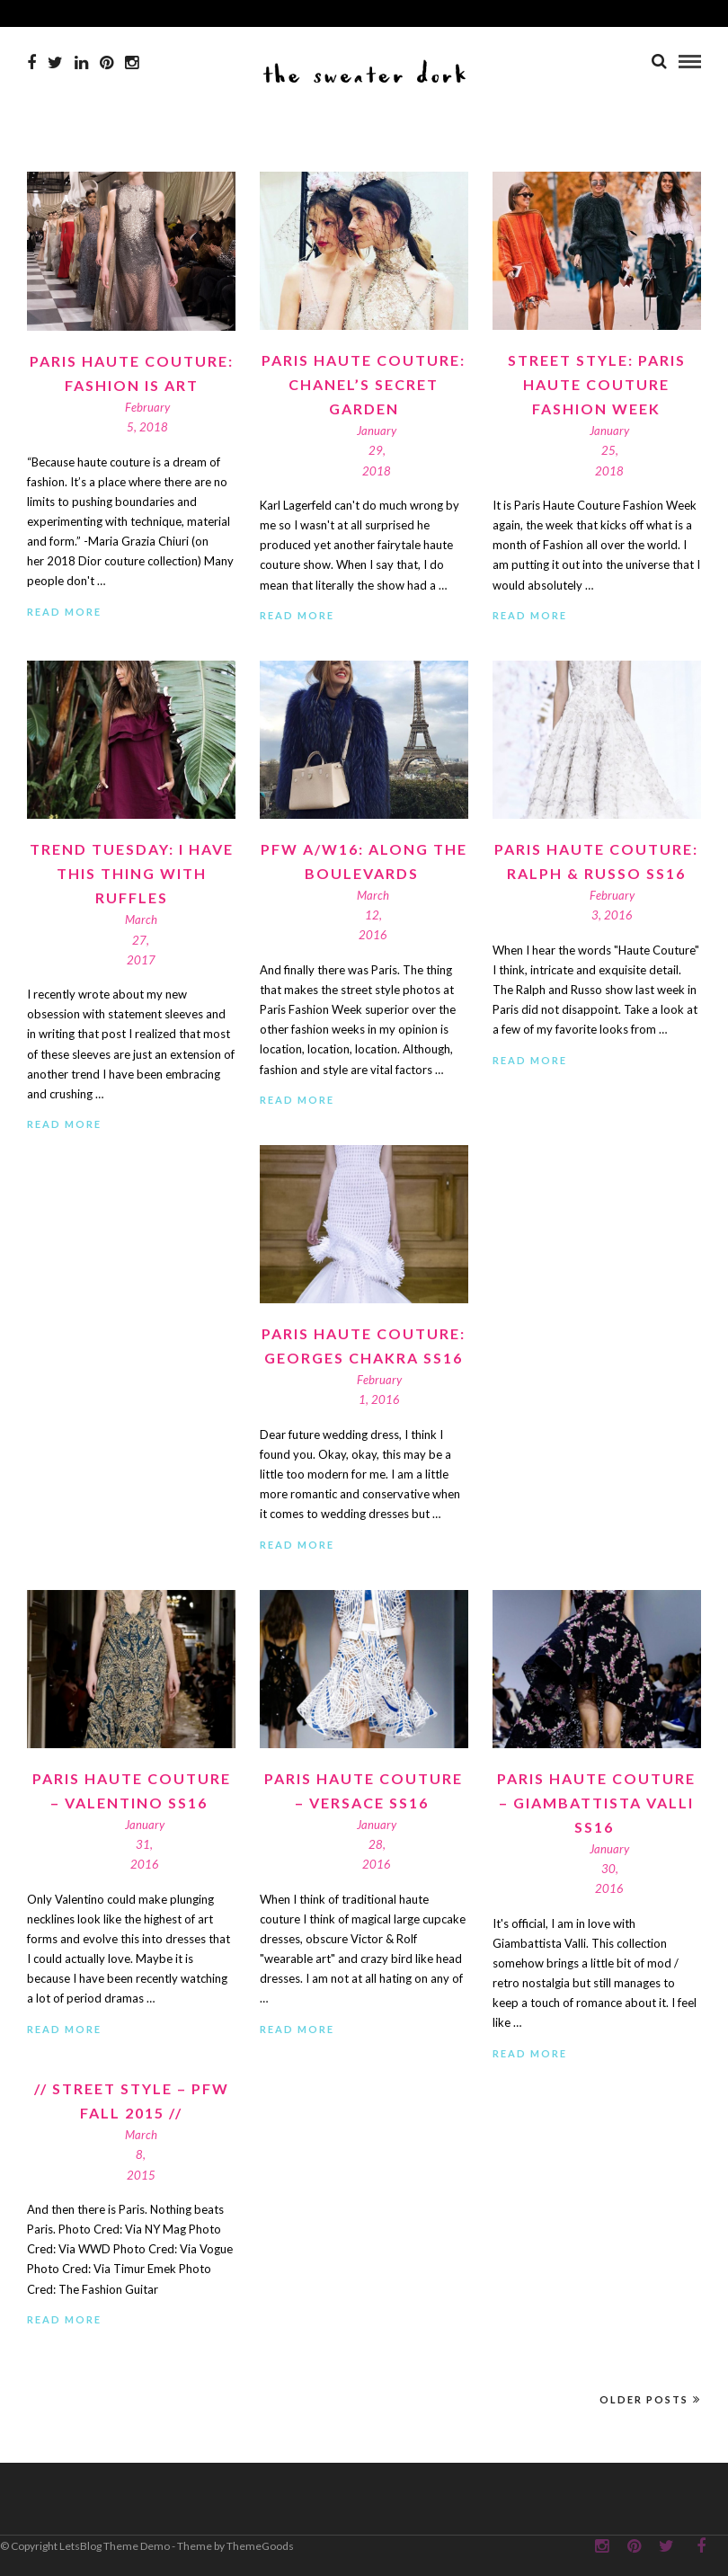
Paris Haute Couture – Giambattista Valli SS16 (596, 1802)
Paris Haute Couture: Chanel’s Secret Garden (364, 384)
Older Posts (650, 2399)
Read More (64, 611)
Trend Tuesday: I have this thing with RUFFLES (132, 873)
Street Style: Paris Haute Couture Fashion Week (597, 384)
